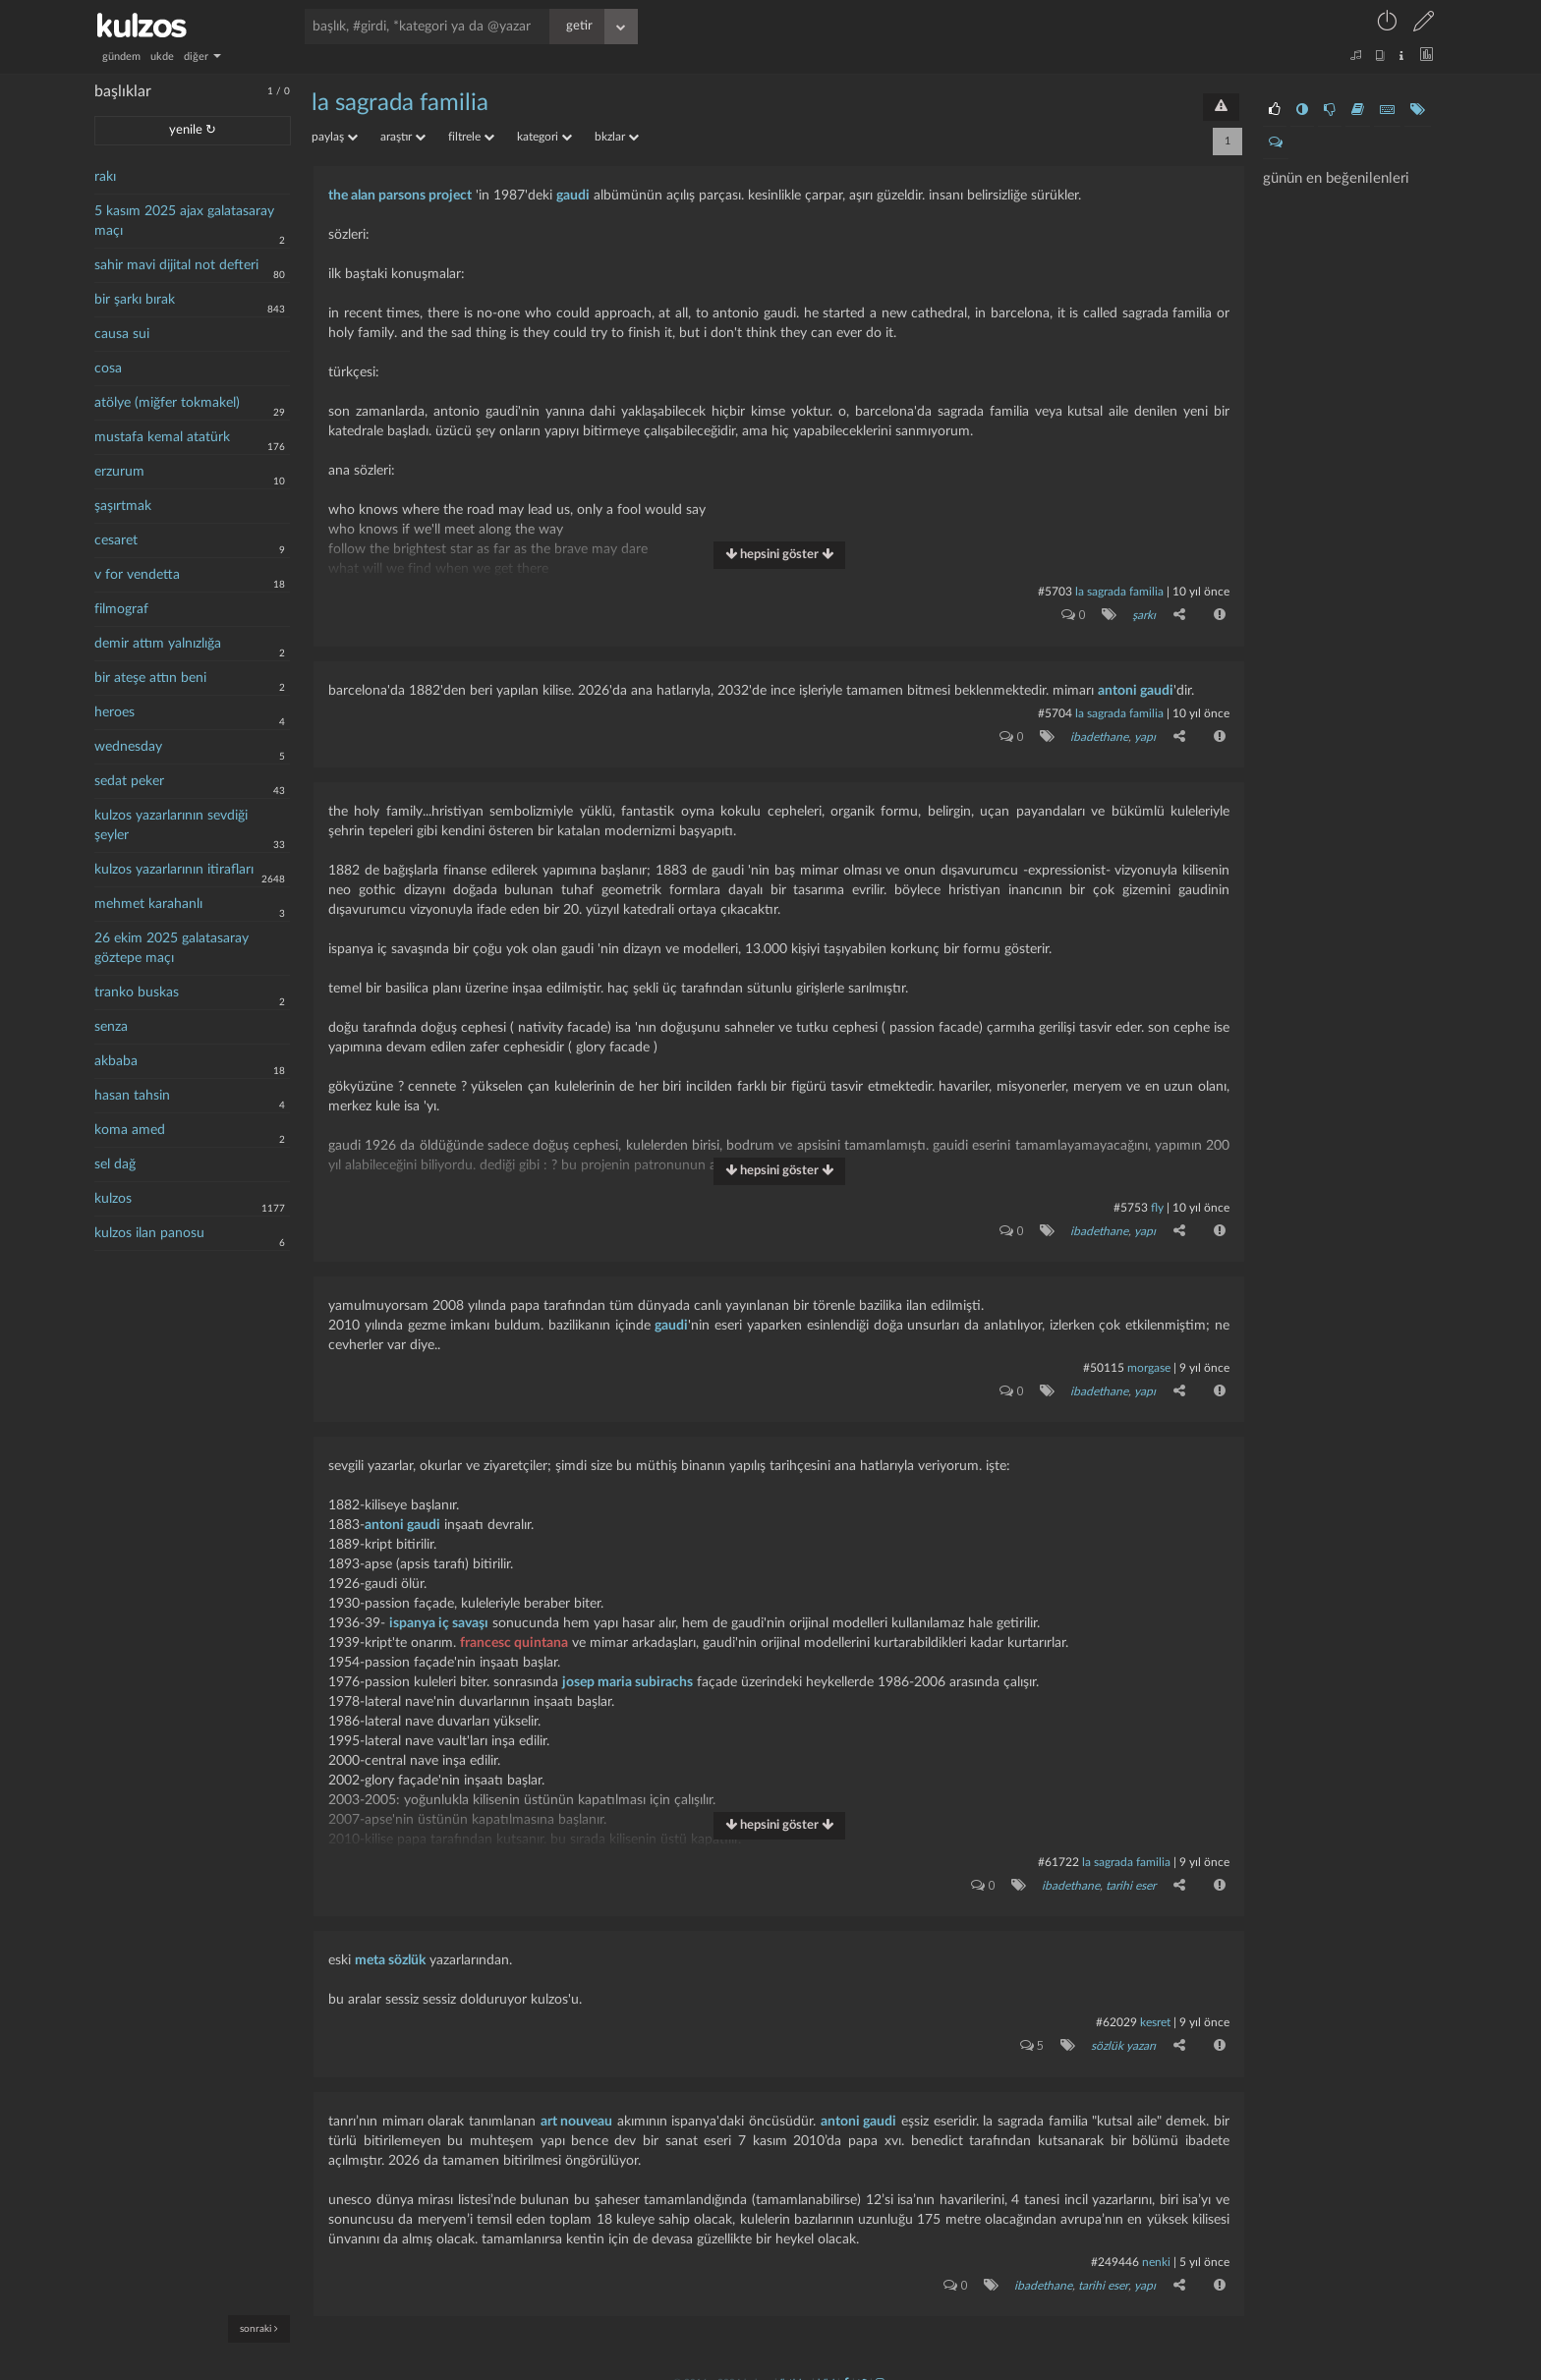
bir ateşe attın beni (150, 678)
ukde (162, 56)
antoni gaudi (1135, 688)
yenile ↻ (192, 130)
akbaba (116, 1061)
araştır (403, 136)
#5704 (1055, 710)
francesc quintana (514, 1634)
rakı (105, 177)
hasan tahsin (132, 1096)
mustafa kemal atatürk (162, 437)
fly (1157, 1203)
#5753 (1130, 1203)
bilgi (826, 2367)
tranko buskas (136, 992)
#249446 (1115, 2248)
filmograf (121, 609)
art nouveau (577, 2108)
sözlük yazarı (1122, 2034)
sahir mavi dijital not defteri (176, 265)
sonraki (259, 2328)
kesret (1155, 2011)
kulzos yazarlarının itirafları (174, 870)
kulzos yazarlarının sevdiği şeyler (171, 825)
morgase (1148, 1361)
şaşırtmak (122, 506)
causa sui (121, 334)
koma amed (129, 1130)
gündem (121, 56)
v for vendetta (137, 575)
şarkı (1143, 614)
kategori (544, 136)
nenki (1156, 2248)
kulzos (113, 1199)
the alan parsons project (400, 195)
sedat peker (129, 781)
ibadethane (1098, 733)
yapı (1144, 733)
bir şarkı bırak (134, 300)
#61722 (1058, 1853)
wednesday (128, 747)
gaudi (573, 195)
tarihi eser (1130, 1876)
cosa (108, 368)
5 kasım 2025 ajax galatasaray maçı (184, 221)
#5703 (1055, 591)
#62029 (1116, 2011)
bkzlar (617, 136)
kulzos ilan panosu (149, 1233)
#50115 (1103, 1361)
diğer (202, 56)
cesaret (116, 540)
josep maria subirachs (627, 1673)
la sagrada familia (400, 103)
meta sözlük (390, 1949)
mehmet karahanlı (148, 904)
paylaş (335, 136)
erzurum (119, 472)
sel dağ (115, 1164)
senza (111, 1027)
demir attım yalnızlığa (157, 644)
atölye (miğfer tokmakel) (167, 403)
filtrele (471, 136)
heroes (114, 712)
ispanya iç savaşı (438, 1614)
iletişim (794, 2367)
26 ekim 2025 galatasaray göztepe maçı (171, 948)
